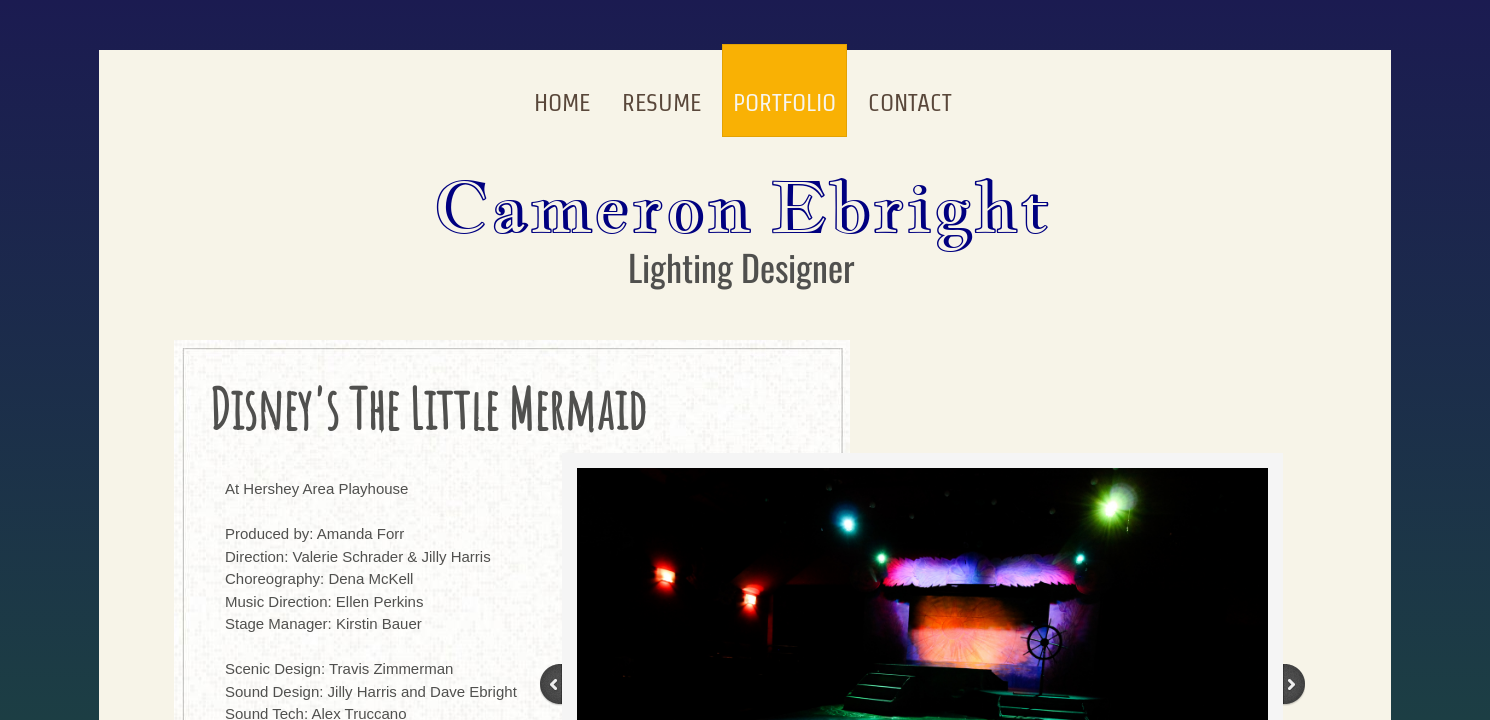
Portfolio (784, 102)
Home (562, 102)
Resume (661, 102)
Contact (910, 102)
